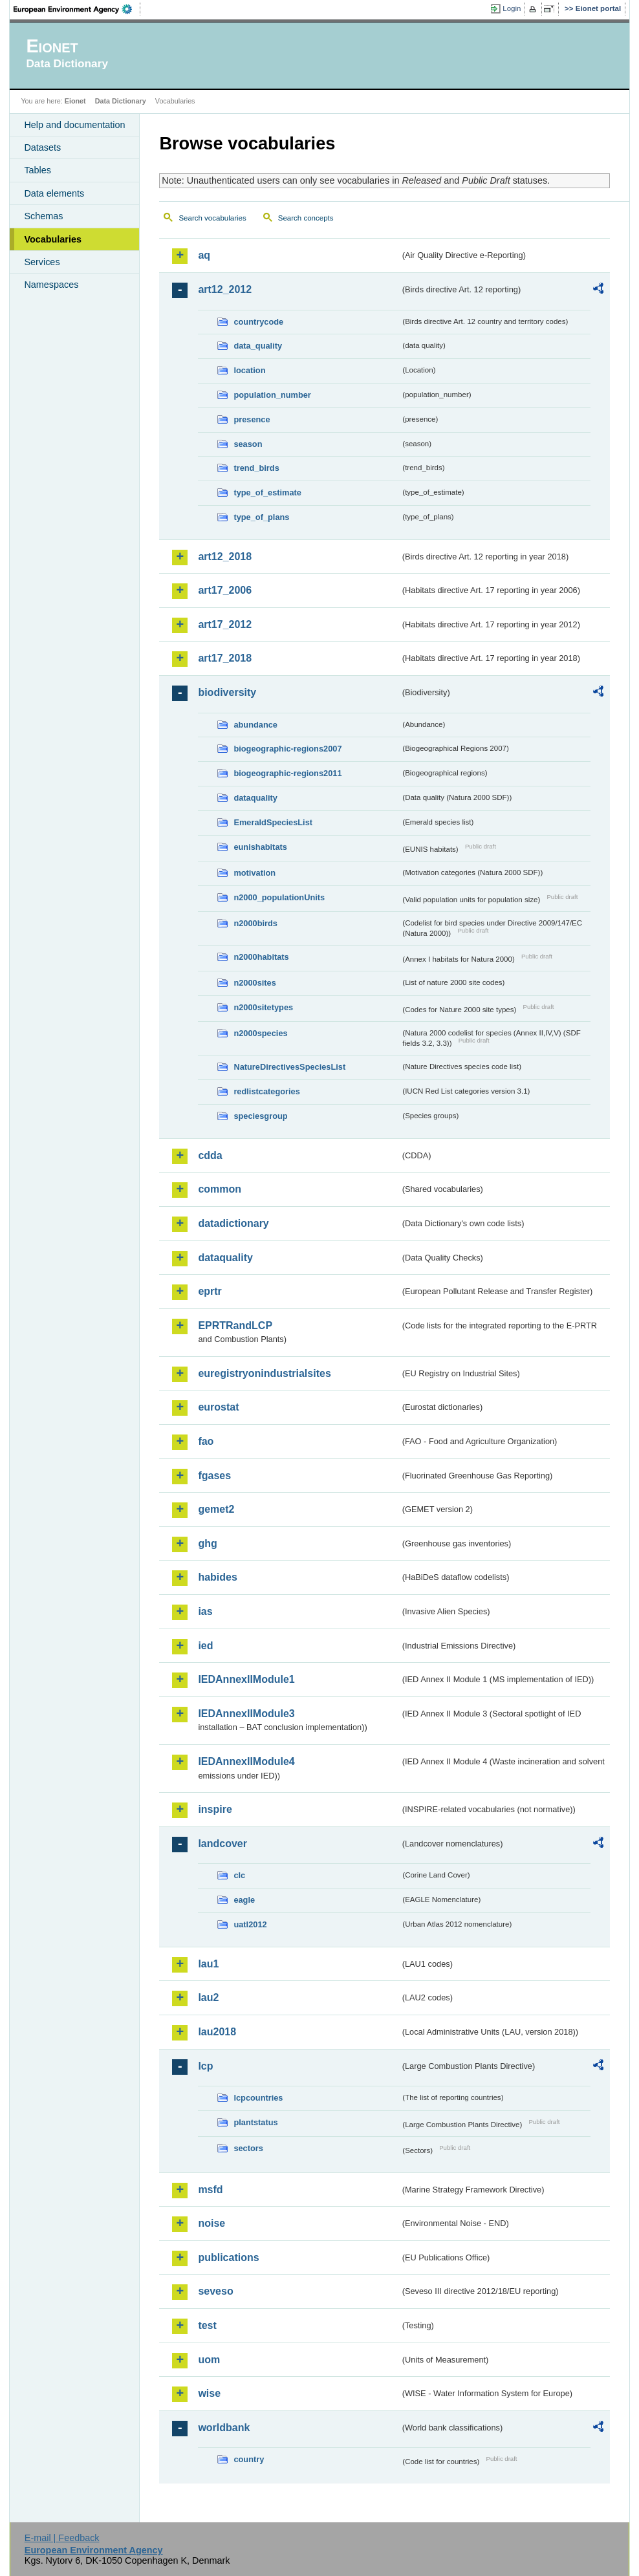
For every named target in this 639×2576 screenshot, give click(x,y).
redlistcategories (266, 1091)
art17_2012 (225, 624)
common (219, 1189)
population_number (271, 395)
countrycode (258, 322)
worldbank (224, 2427)
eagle (244, 1900)
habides (217, 1577)
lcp (205, 2066)
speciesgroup (260, 1116)
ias (205, 1611)
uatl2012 (249, 1924)
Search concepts (306, 218)
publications (228, 2257)
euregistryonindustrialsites (264, 1373)
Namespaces (51, 284)
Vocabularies (52, 239)
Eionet (75, 101)
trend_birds (256, 468)
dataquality (255, 798)
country (248, 2459)
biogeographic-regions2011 (287, 773)
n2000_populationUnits (279, 897)
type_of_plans (261, 517)
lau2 (208, 1997)
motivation (254, 873)
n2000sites (254, 983)
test (207, 2325)
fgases (214, 1475)
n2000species (260, 1033)
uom (209, 2359)
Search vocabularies (212, 218)
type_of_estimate (267, 492)
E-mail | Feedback (62, 2538)
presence (251, 419)
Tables (37, 170)
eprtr (209, 1291)
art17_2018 (225, 658)
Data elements (54, 193)
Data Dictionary (120, 101)
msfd (210, 2189)
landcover (222, 1843)
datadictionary (233, 1223)
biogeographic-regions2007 (287, 748)
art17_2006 (225, 590)
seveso (215, 2291)
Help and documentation (74, 125)
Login (512, 8)
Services (42, 262)
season (247, 444)
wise (209, 2393)
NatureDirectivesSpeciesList (289, 1067)
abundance (255, 725)
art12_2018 (225, 556)
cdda (210, 1155)
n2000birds (255, 923)
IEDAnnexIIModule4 (246, 1761)
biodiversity (227, 692)
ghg (207, 1543)
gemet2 (216, 1509)
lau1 (208, 1963)
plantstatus (255, 2122)
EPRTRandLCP (235, 1325)
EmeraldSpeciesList (272, 822)
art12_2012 (225, 289)
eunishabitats (260, 847)
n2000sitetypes (263, 1007)
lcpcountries (258, 2098)
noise (211, 2223)
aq (204, 255)
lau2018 (217, 2031)
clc (239, 1875)
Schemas (43, 216)
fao (205, 1441)
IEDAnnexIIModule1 (246, 1679)
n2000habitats (260, 957)
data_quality (257, 346)
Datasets (42, 147)
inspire (215, 1809)
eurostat (218, 1407)
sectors (248, 2148)
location (249, 370)
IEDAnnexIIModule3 (246, 1713)
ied (205, 1645)
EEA (77, 9)
